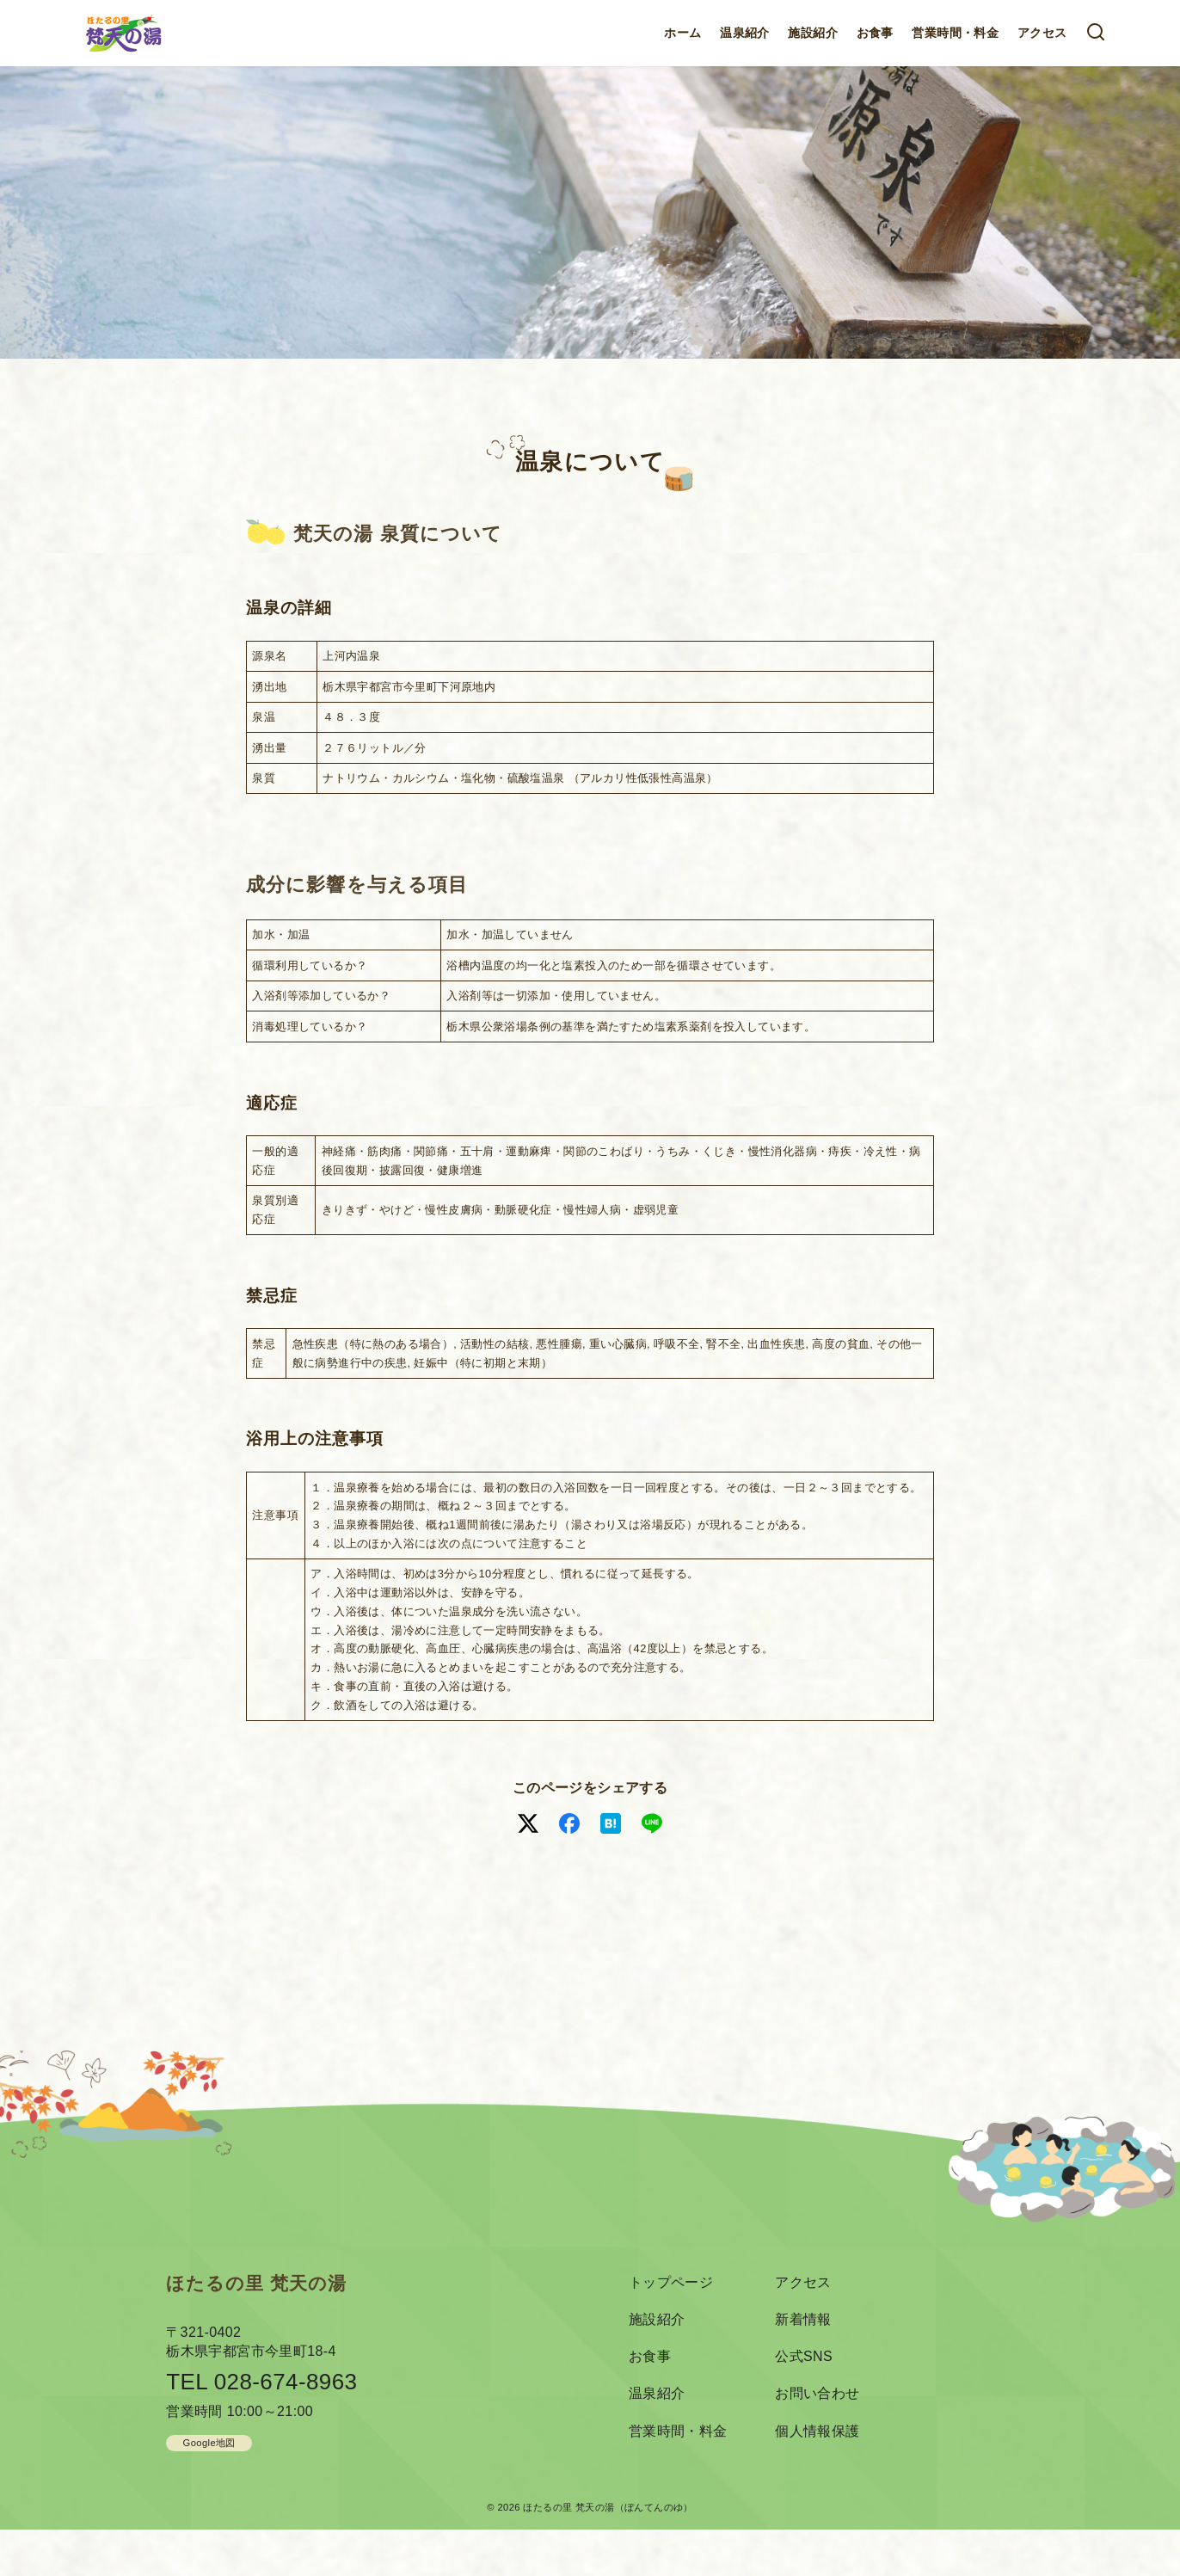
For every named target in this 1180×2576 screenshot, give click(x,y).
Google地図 (209, 2443)
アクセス (1042, 33)
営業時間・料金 (955, 33)
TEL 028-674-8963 (261, 2382)
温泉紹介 (745, 33)
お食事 (875, 33)
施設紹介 (813, 33)
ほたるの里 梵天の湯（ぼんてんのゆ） (607, 2507)
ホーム (682, 33)
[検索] (1095, 33)
